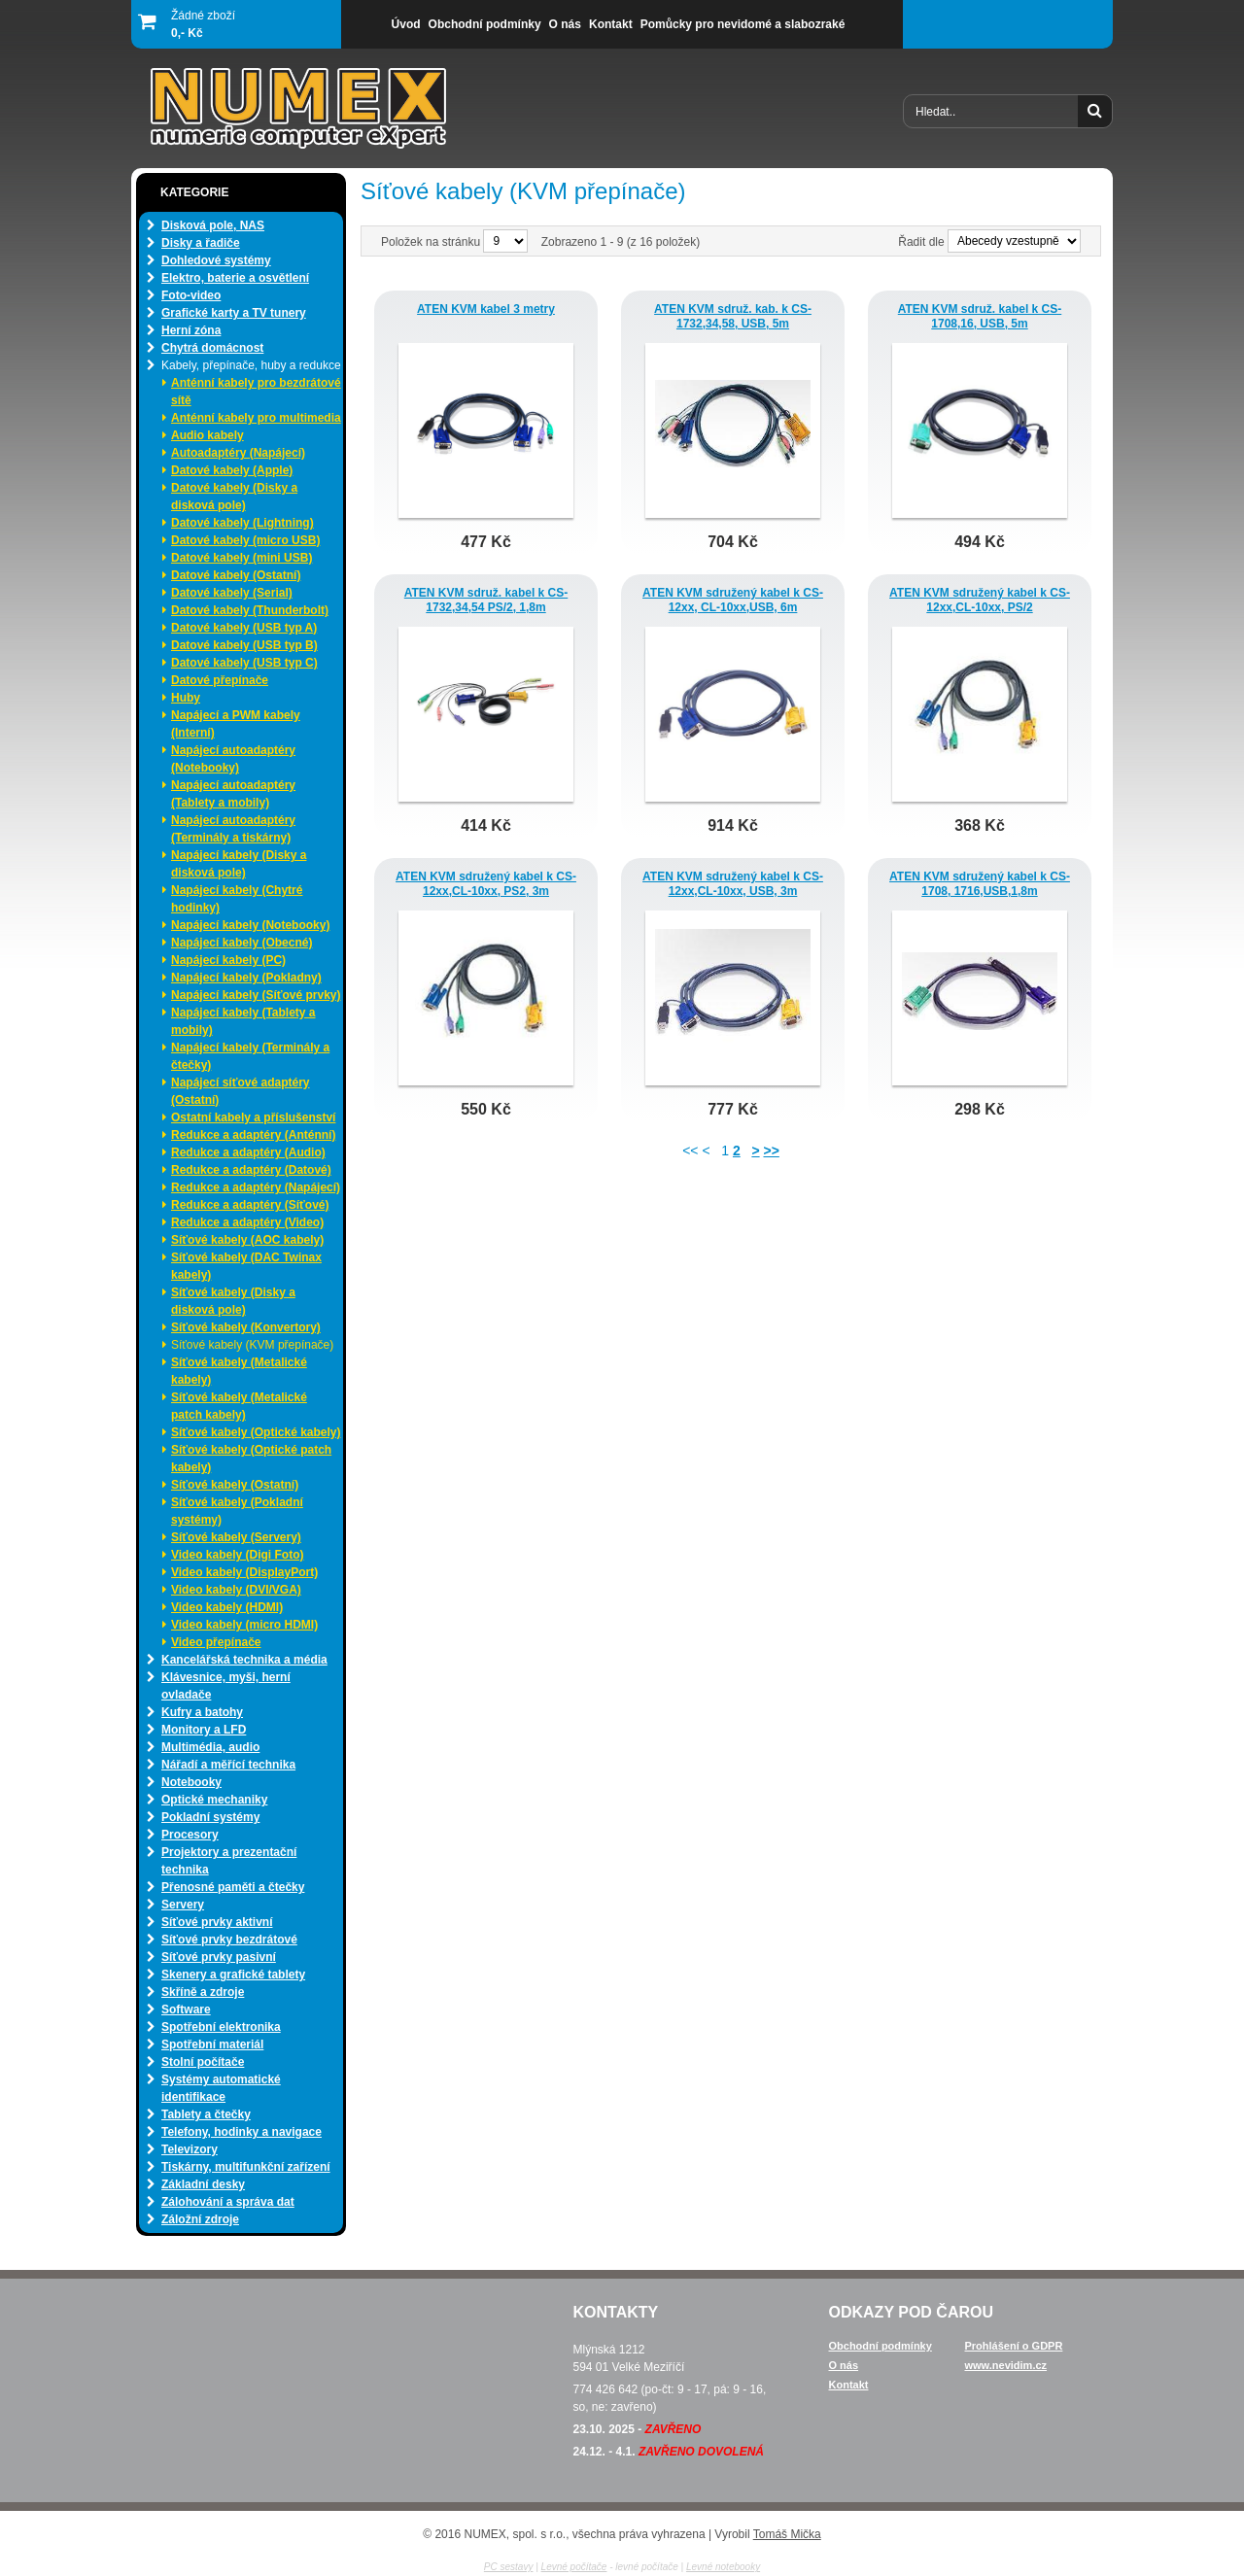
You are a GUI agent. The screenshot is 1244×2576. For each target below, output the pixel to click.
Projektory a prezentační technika (228, 1860)
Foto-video (191, 295)
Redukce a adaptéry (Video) (247, 1222)
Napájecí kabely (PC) (228, 960)
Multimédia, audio (210, 1747)
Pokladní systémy (210, 1817)
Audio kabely (207, 435)
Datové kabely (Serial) (232, 593)
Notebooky (191, 1782)
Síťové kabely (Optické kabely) (256, 1432)
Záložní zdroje (200, 2219)
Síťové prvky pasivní (218, 1957)
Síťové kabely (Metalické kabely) (239, 1371)
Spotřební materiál (212, 2044)
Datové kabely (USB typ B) (244, 645)
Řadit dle (921, 242)
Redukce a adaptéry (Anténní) (253, 1135)
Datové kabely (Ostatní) (235, 575)
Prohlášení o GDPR (1014, 2346)
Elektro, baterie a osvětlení (235, 278)
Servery (182, 1904)
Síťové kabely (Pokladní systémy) (237, 1511)
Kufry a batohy (202, 1712)
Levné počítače (574, 2566)
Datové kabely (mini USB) (241, 558)
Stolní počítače (202, 2062)
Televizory (189, 2149)
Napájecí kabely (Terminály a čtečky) (250, 1056)
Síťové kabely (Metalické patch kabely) (239, 1406)
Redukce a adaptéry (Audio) (248, 1152)
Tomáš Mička (787, 2534)
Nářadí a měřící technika (228, 1764)
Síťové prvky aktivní (216, 1922)
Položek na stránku (432, 242)
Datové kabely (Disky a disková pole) (234, 496)
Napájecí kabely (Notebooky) (250, 925)
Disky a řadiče (200, 243)
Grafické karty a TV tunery (233, 313)
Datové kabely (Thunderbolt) (249, 610)
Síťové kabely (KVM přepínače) (252, 1345)
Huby (185, 697)
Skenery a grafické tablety (233, 1974)
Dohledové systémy (216, 260)
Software (186, 2009)
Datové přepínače (219, 680)
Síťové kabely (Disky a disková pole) (233, 1301)
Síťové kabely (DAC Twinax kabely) (246, 1266)
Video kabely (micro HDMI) (244, 1624)
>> (770, 1150)
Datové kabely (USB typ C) (244, 663)
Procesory (190, 1834)
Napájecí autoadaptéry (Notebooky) (233, 758)
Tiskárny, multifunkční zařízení (245, 2167)
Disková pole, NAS (212, 225)
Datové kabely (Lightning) (242, 523)
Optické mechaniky (214, 1799)
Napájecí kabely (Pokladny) (246, 977)
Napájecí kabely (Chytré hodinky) (236, 898)
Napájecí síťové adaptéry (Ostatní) (240, 1091)
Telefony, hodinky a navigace (241, 2132)
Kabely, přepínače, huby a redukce (251, 365)
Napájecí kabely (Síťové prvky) (256, 995)
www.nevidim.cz (1006, 2365)
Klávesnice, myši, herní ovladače (226, 1685)
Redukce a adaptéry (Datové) (251, 1170)
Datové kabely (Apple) (232, 470)
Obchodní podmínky (880, 2346)
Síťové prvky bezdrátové (229, 1939)
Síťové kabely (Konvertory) (246, 1327)
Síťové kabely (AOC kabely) (247, 1240)
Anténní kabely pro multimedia (256, 418)
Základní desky (203, 2184)
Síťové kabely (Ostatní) (234, 1485)
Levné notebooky (723, 2566)
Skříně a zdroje (202, 1992)
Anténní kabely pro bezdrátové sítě (256, 391)
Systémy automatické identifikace (221, 2088)
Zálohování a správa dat (227, 2202)
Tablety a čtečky (206, 2114)
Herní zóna (191, 330)
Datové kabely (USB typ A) (244, 628)
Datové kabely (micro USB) (245, 540)
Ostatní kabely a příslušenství (253, 1117)
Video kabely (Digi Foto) (237, 1555)
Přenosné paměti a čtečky (232, 1887)
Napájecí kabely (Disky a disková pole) (238, 863)
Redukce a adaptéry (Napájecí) (255, 1187)
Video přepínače (215, 1642)
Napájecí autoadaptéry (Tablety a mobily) (233, 793)
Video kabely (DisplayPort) (244, 1572)
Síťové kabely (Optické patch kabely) (251, 1458)
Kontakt (849, 2384)
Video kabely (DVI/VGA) (236, 1590)
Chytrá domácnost (212, 348)
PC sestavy (509, 2566)
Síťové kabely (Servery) (236, 1537)
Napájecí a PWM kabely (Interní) (235, 723)
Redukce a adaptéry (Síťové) (249, 1205)
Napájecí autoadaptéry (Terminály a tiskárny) (233, 828)
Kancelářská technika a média (244, 1659)
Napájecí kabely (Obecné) (241, 942)
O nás (844, 2365)
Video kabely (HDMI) (227, 1607)
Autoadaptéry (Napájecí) (238, 453)
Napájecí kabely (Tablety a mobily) (243, 1021)
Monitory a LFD (203, 1729)
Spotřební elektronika (221, 2027)
